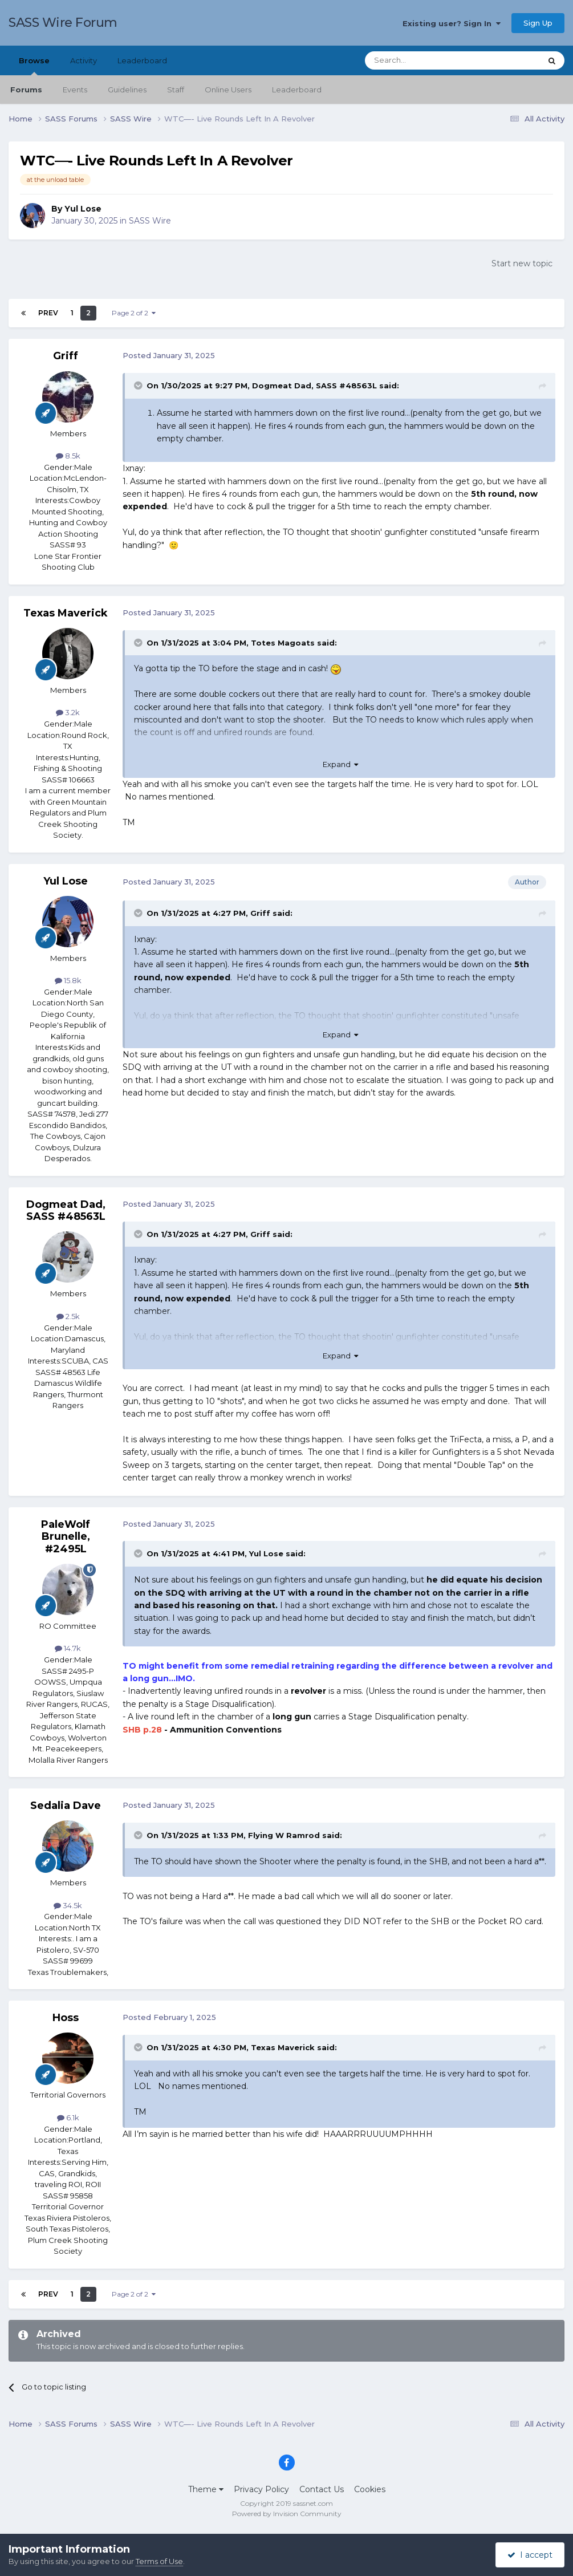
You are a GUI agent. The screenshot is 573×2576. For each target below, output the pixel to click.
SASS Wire (150, 221)
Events (75, 89)
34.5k (68, 1905)
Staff (175, 89)
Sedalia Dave (65, 1805)
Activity (83, 60)
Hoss (65, 2017)
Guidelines (127, 89)
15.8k (68, 980)
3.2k (68, 712)
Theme (205, 2489)
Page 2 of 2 (134, 313)
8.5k (68, 455)
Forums (26, 89)
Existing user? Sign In (452, 23)
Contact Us (321, 2489)
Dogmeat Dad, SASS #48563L (314, 385)
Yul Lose (82, 209)
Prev (48, 313)
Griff (65, 356)
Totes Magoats (283, 642)
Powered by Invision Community (287, 2513)
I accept (529, 2555)
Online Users (228, 89)
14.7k (68, 1648)
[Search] (425, 60)
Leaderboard (297, 89)
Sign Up (537, 22)
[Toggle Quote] (139, 385)
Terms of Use (159, 2561)
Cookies (369, 2489)
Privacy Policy (261, 2489)
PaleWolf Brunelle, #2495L (65, 1536)
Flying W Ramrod (284, 1835)
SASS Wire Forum (63, 22)
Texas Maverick (65, 613)
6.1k (68, 2117)
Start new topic (521, 263)
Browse (34, 65)
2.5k (68, 1316)
